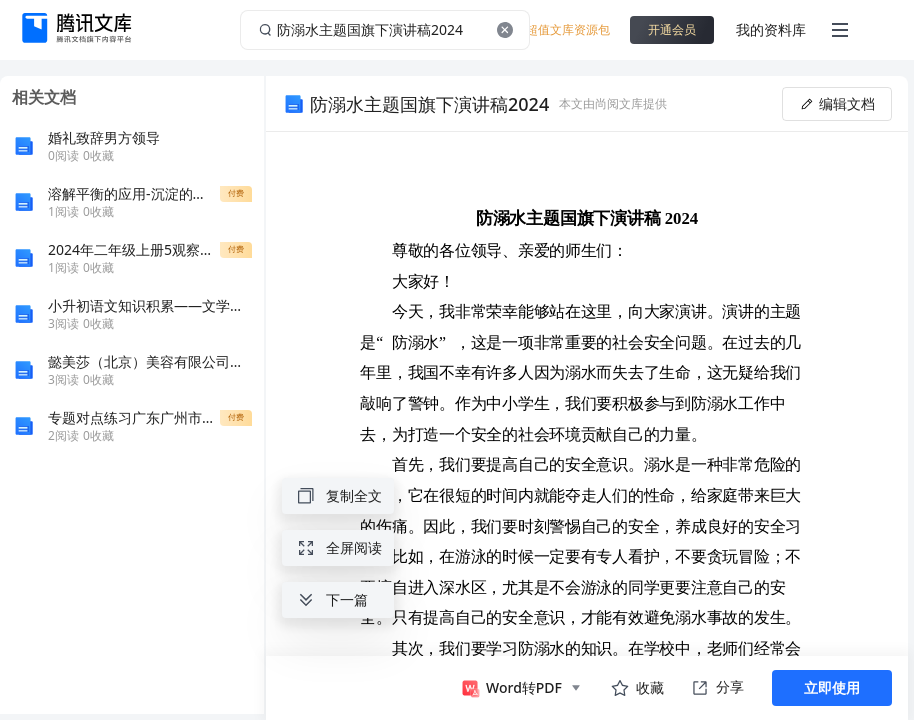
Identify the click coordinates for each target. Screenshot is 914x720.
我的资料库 (771, 29)
